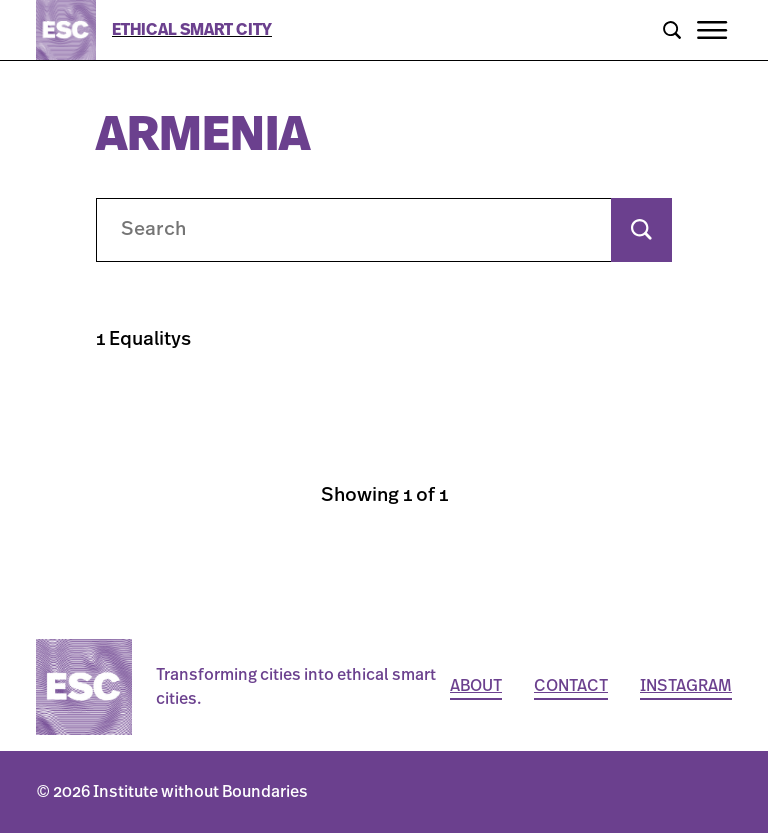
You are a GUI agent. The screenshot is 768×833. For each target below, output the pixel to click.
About (476, 686)
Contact (571, 686)
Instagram (686, 686)
